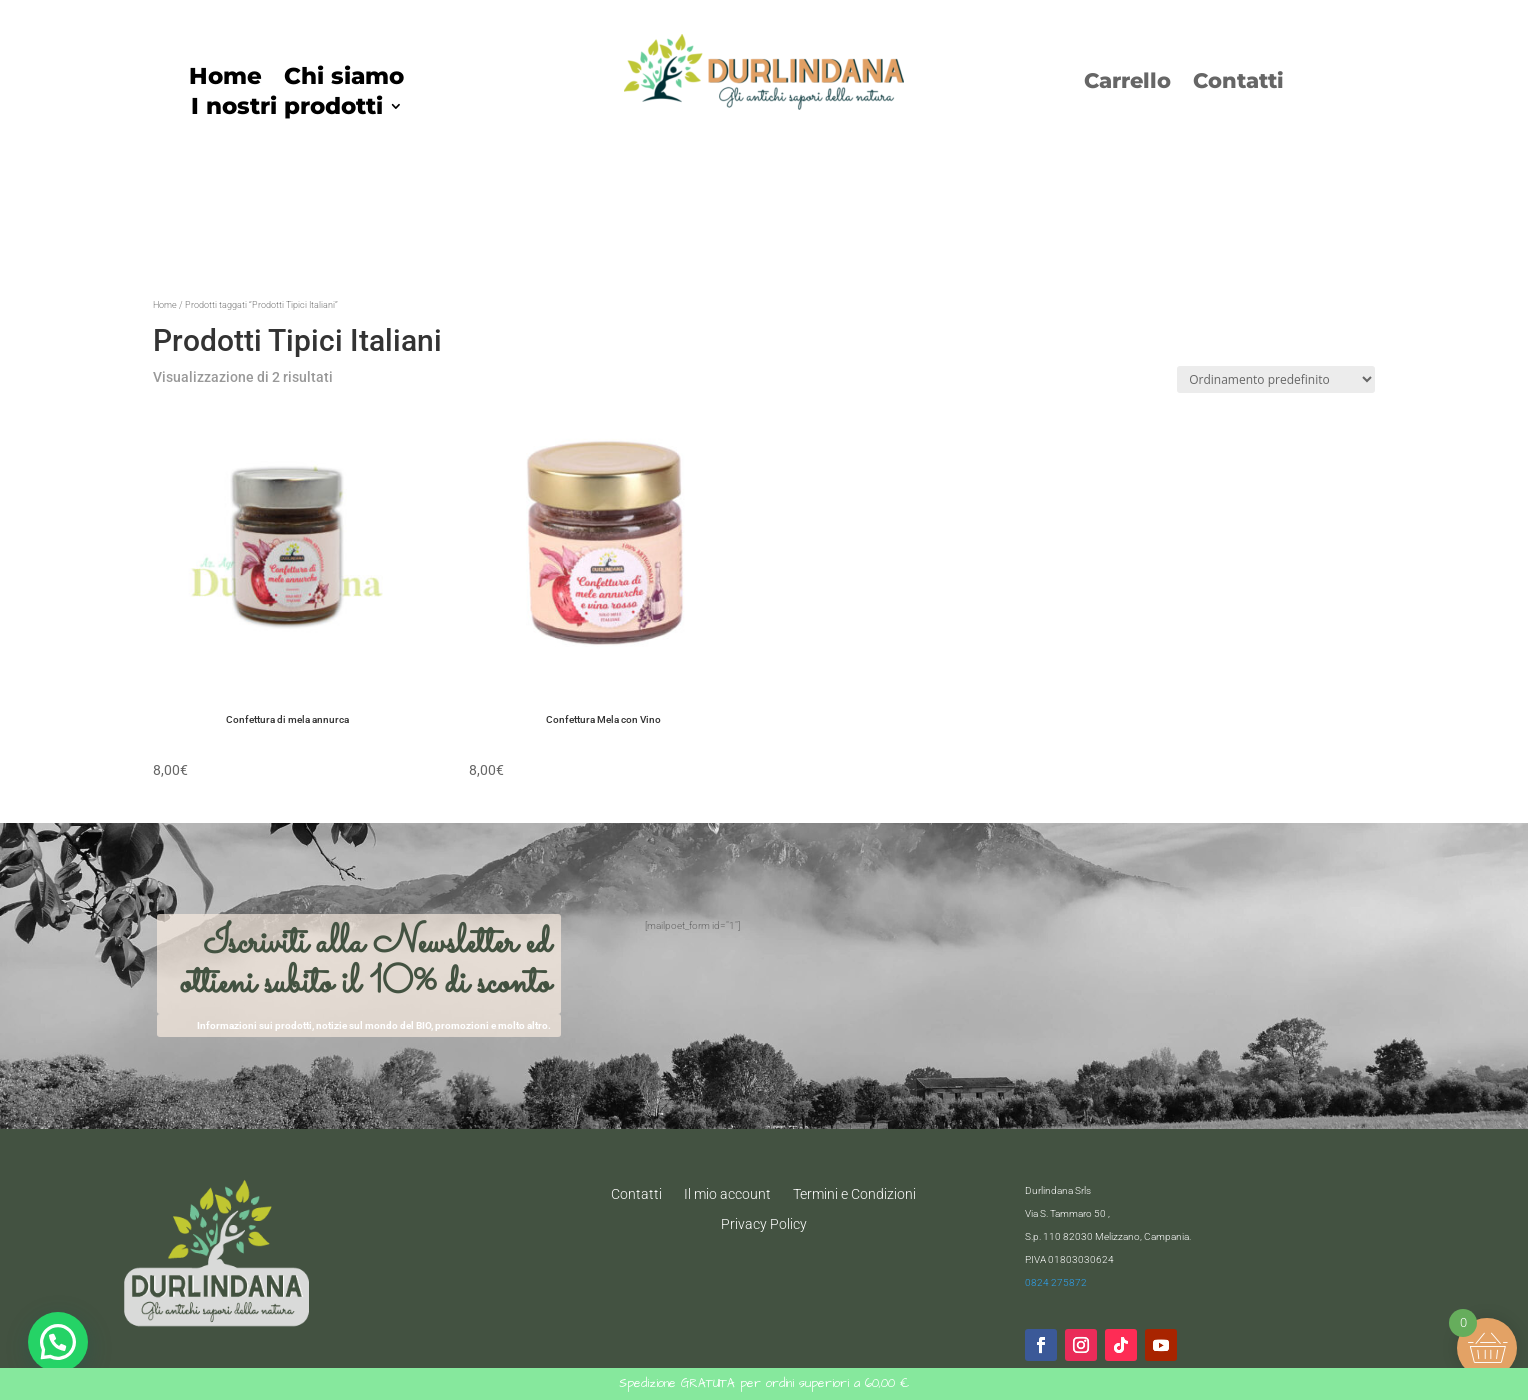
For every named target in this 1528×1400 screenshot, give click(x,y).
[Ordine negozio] (1276, 379)
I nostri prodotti (287, 109)
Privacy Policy (764, 1223)
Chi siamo (344, 79)
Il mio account (727, 1193)
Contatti (1238, 83)
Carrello (1127, 83)
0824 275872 (1056, 1282)
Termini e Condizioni (854, 1193)
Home (225, 79)
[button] (58, 1342)
